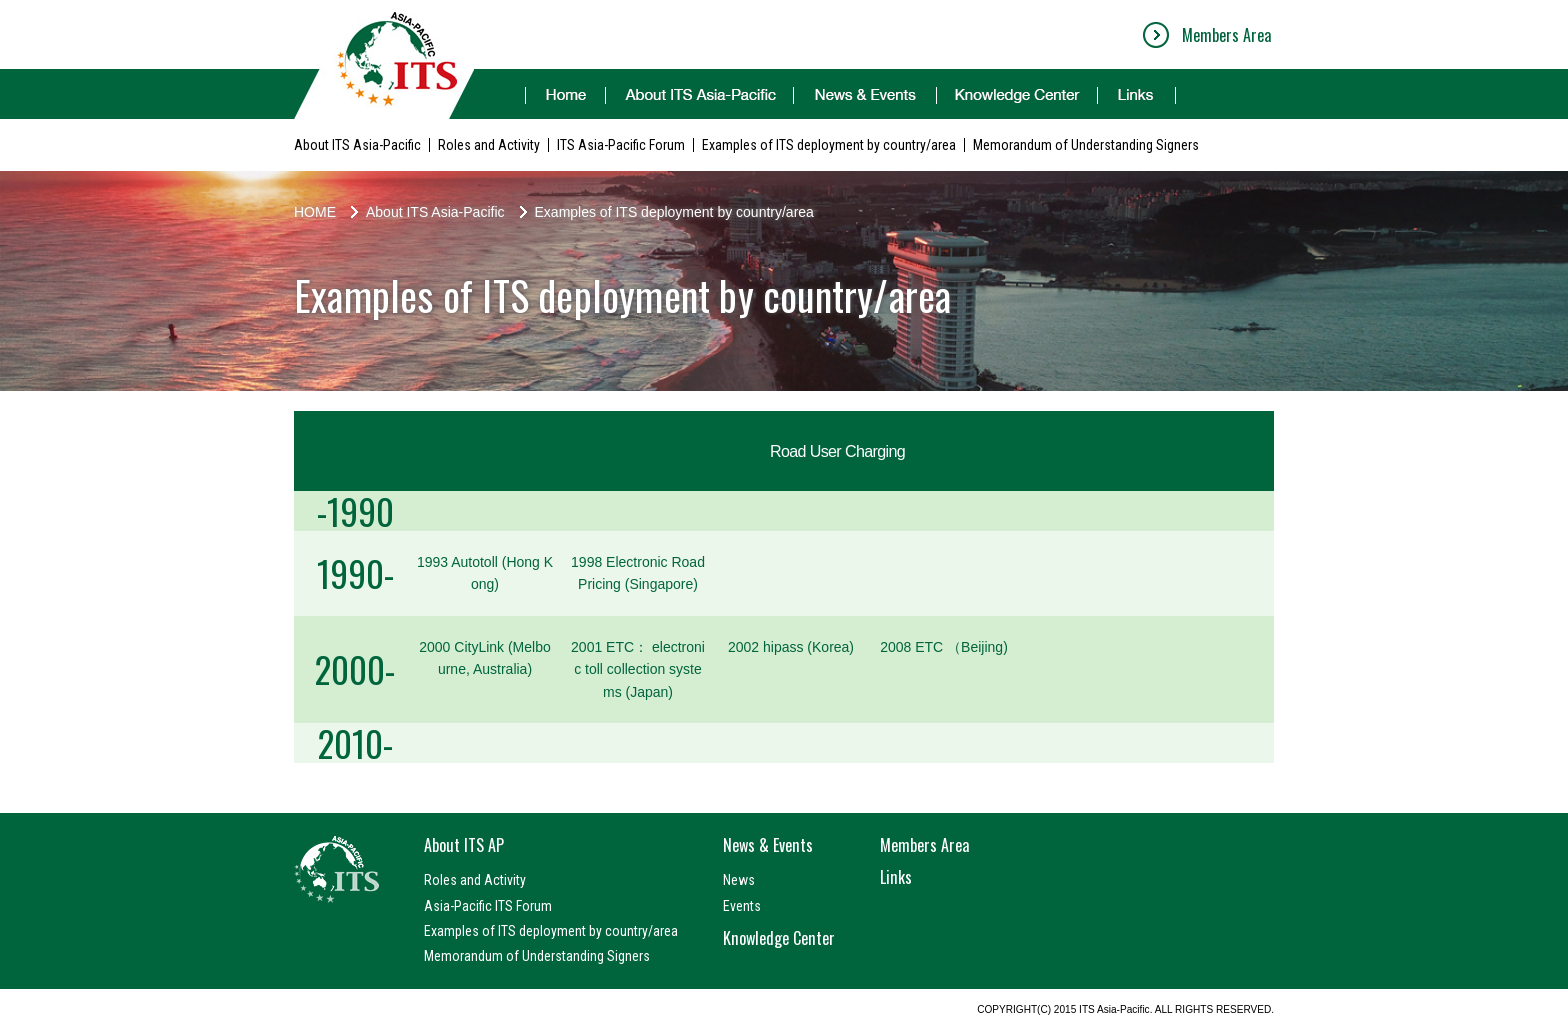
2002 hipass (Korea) (791, 647)
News (739, 880)
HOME (315, 212)
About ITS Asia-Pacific (357, 145)
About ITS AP (464, 845)
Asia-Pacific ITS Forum (488, 906)
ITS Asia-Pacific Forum (621, 145)
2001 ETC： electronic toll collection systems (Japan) (638, 669)
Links (896, 877)
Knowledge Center (779, 938)
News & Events (768, 845)
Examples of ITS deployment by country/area (829, 145)
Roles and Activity (489, 145)
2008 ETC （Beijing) (944, 647)
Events (742, 906)
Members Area (1226, 35)
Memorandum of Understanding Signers (1086, 145)
